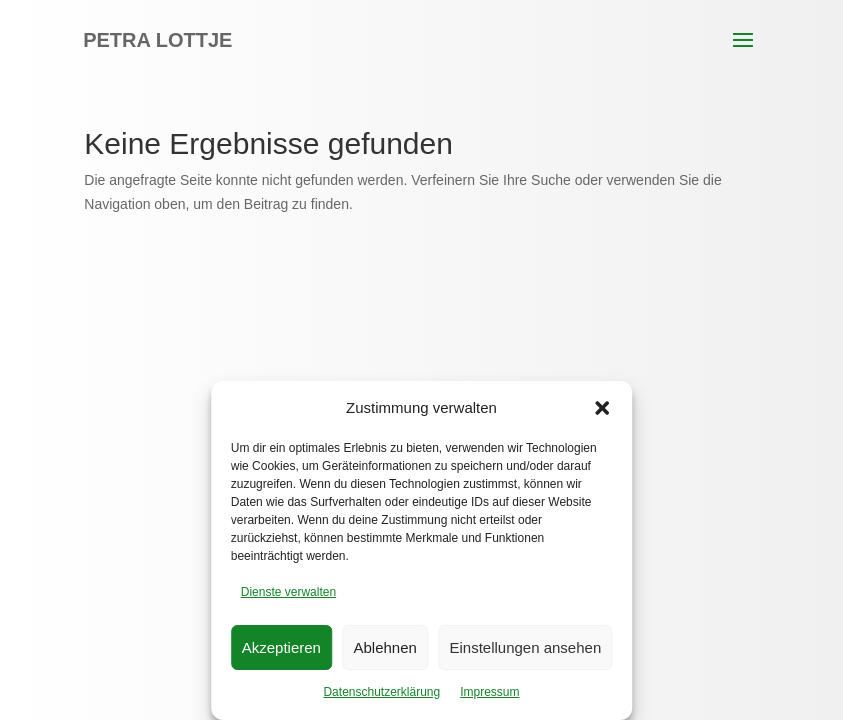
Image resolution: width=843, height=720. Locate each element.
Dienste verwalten (288, 592)
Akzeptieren (281, 647)
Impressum (489, 692)
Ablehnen (385, 647)
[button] (602, 408)
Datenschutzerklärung (381, 692)
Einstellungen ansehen (525, 647)
